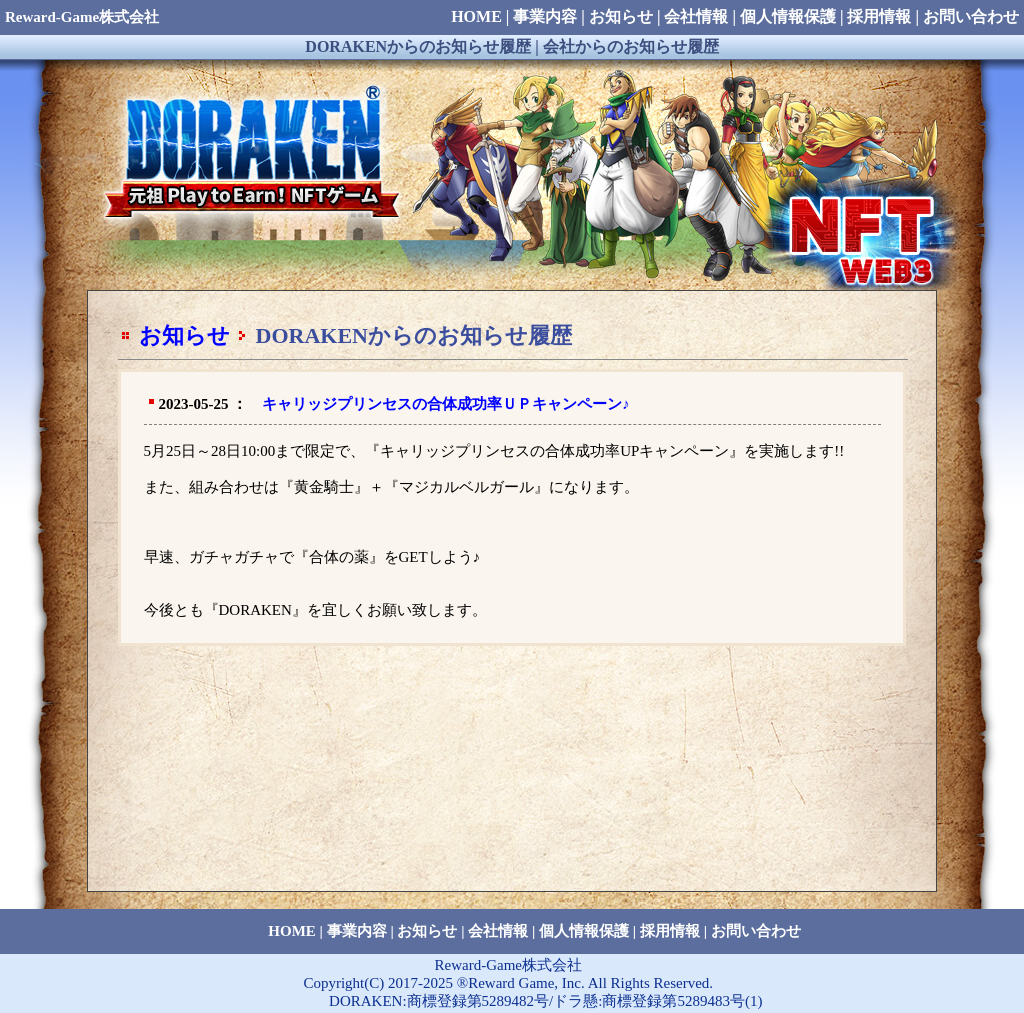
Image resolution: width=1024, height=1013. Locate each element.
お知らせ (184, 335)
